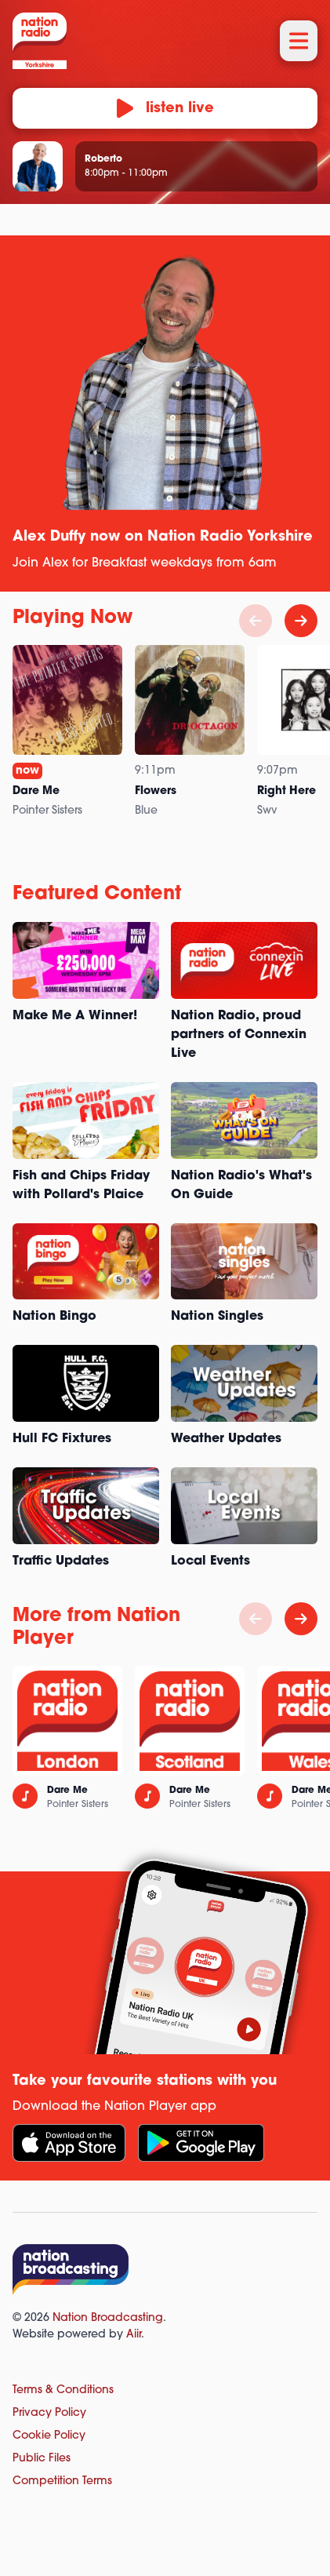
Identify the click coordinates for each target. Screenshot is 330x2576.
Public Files (42, 2459)
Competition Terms (62, 2481)
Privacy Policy (49, 2413)
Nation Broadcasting (108, 2318)
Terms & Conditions (63, 2390)
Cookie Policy (49, 2436)
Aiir (133, 2335)
